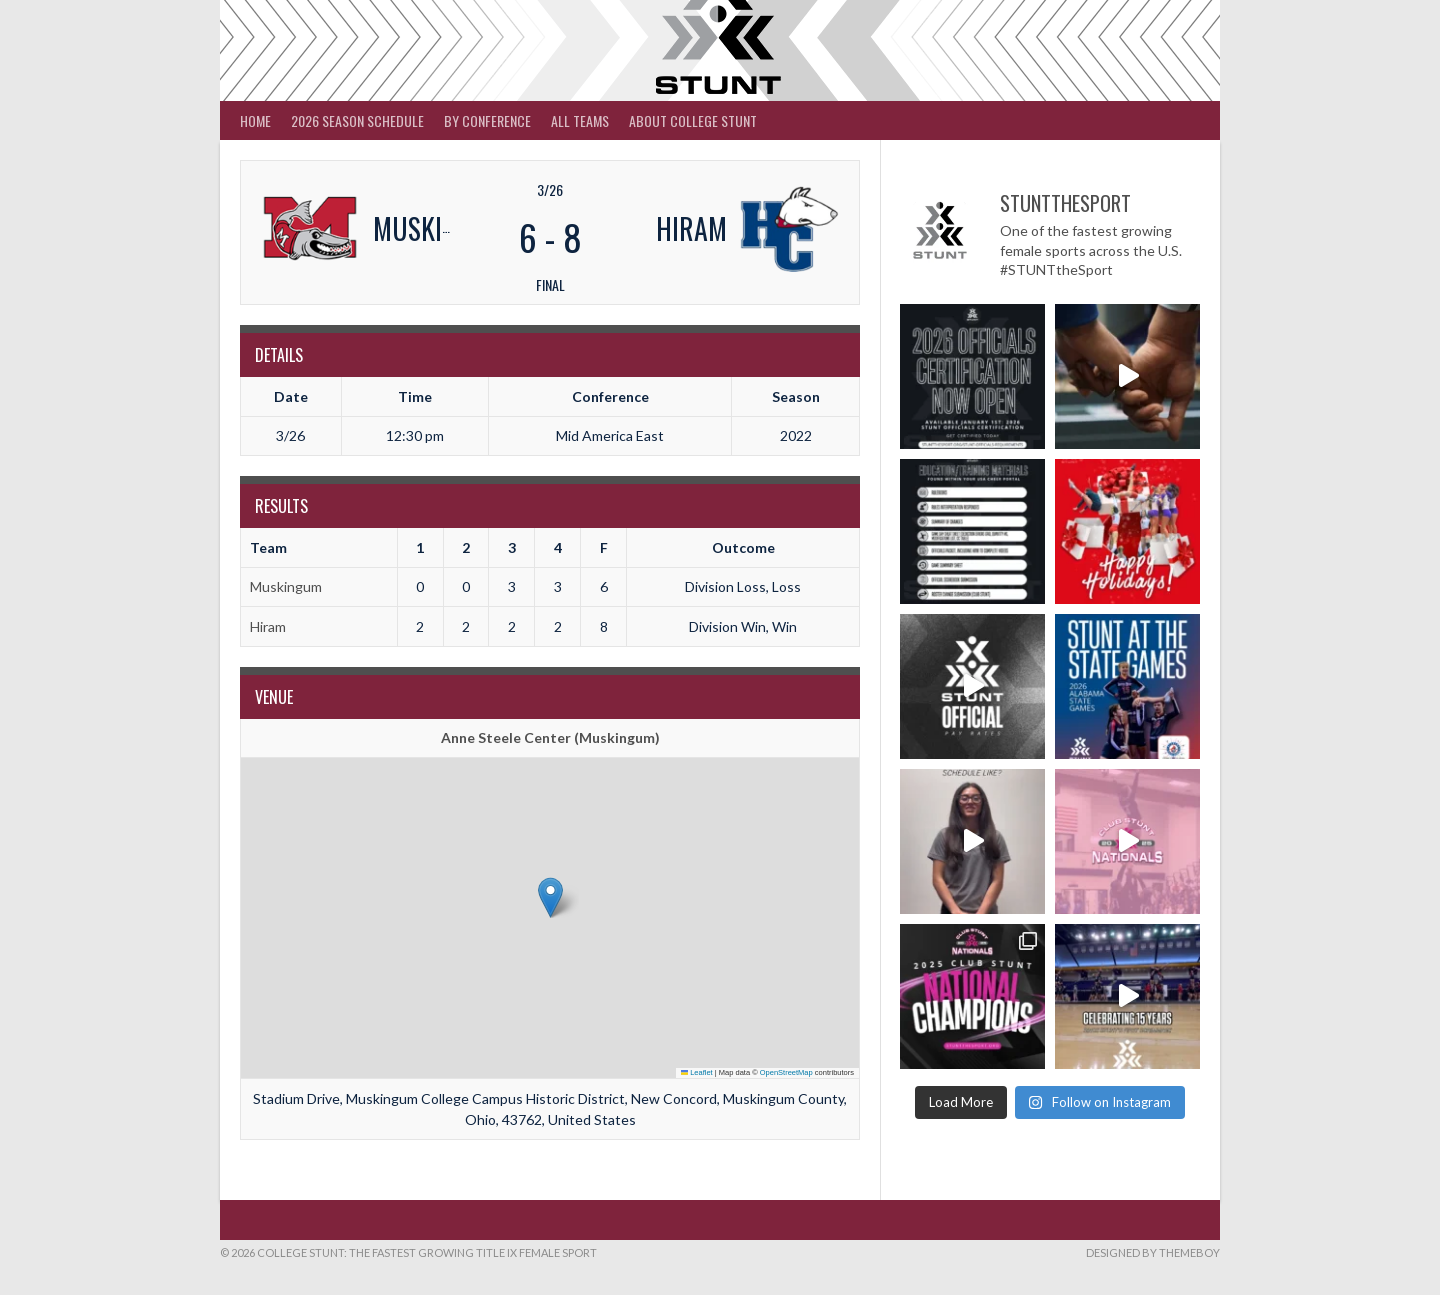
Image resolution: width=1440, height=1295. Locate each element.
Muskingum (286, 586)
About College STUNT (693, 120)
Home (255, 120)
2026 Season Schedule (357, 120)
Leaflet (697, 1072)
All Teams (580, 120)
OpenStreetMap (786, 1072)
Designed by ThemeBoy (1153, 1252)
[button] (550, 897)
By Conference (487, 120)
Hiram (268, 626)
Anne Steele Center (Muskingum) (550, 737)
